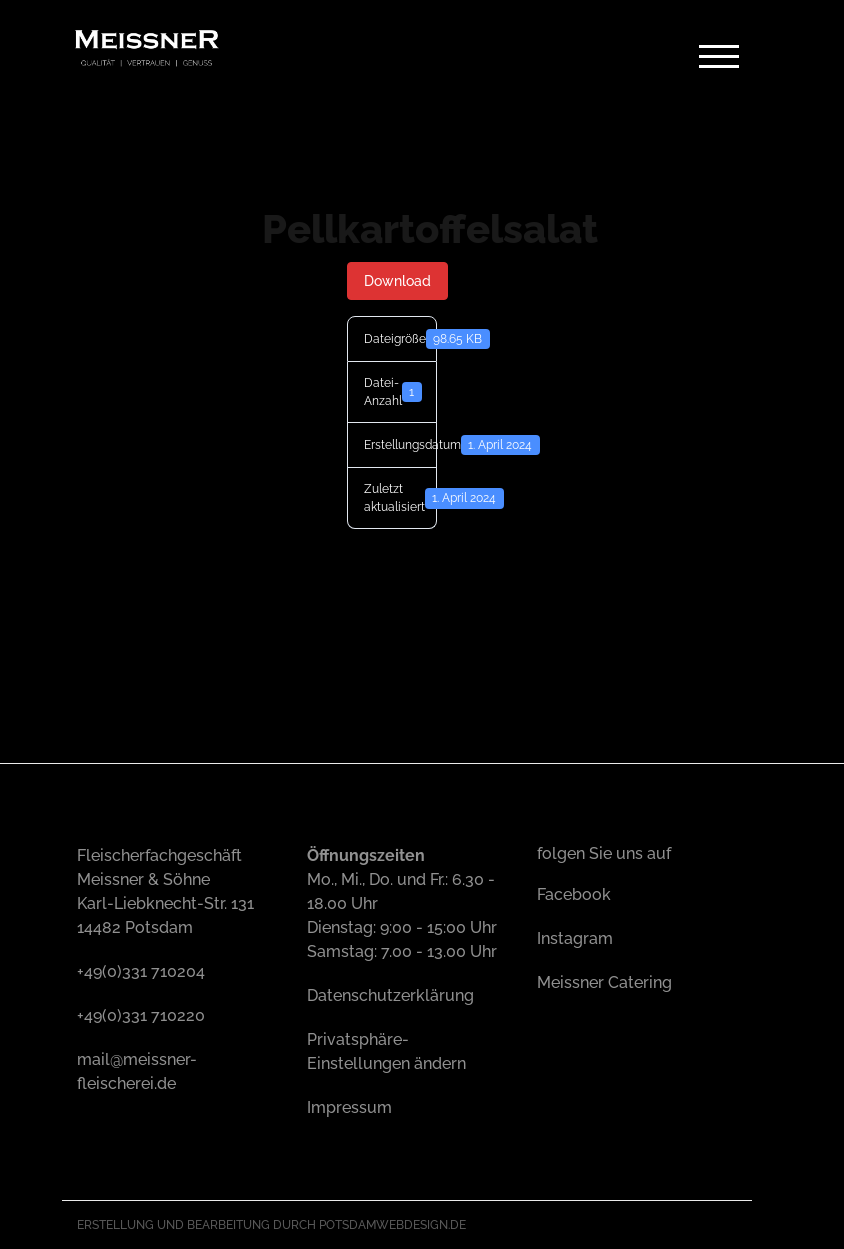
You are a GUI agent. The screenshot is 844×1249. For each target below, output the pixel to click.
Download (397, 281)
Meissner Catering (604, 982)
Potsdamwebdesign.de (392, 1225)
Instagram (575, 938)
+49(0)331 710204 (141, 971)
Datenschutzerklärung (390, 995)
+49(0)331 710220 (141, 1015)
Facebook (574, 894)
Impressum (349, 1107)
